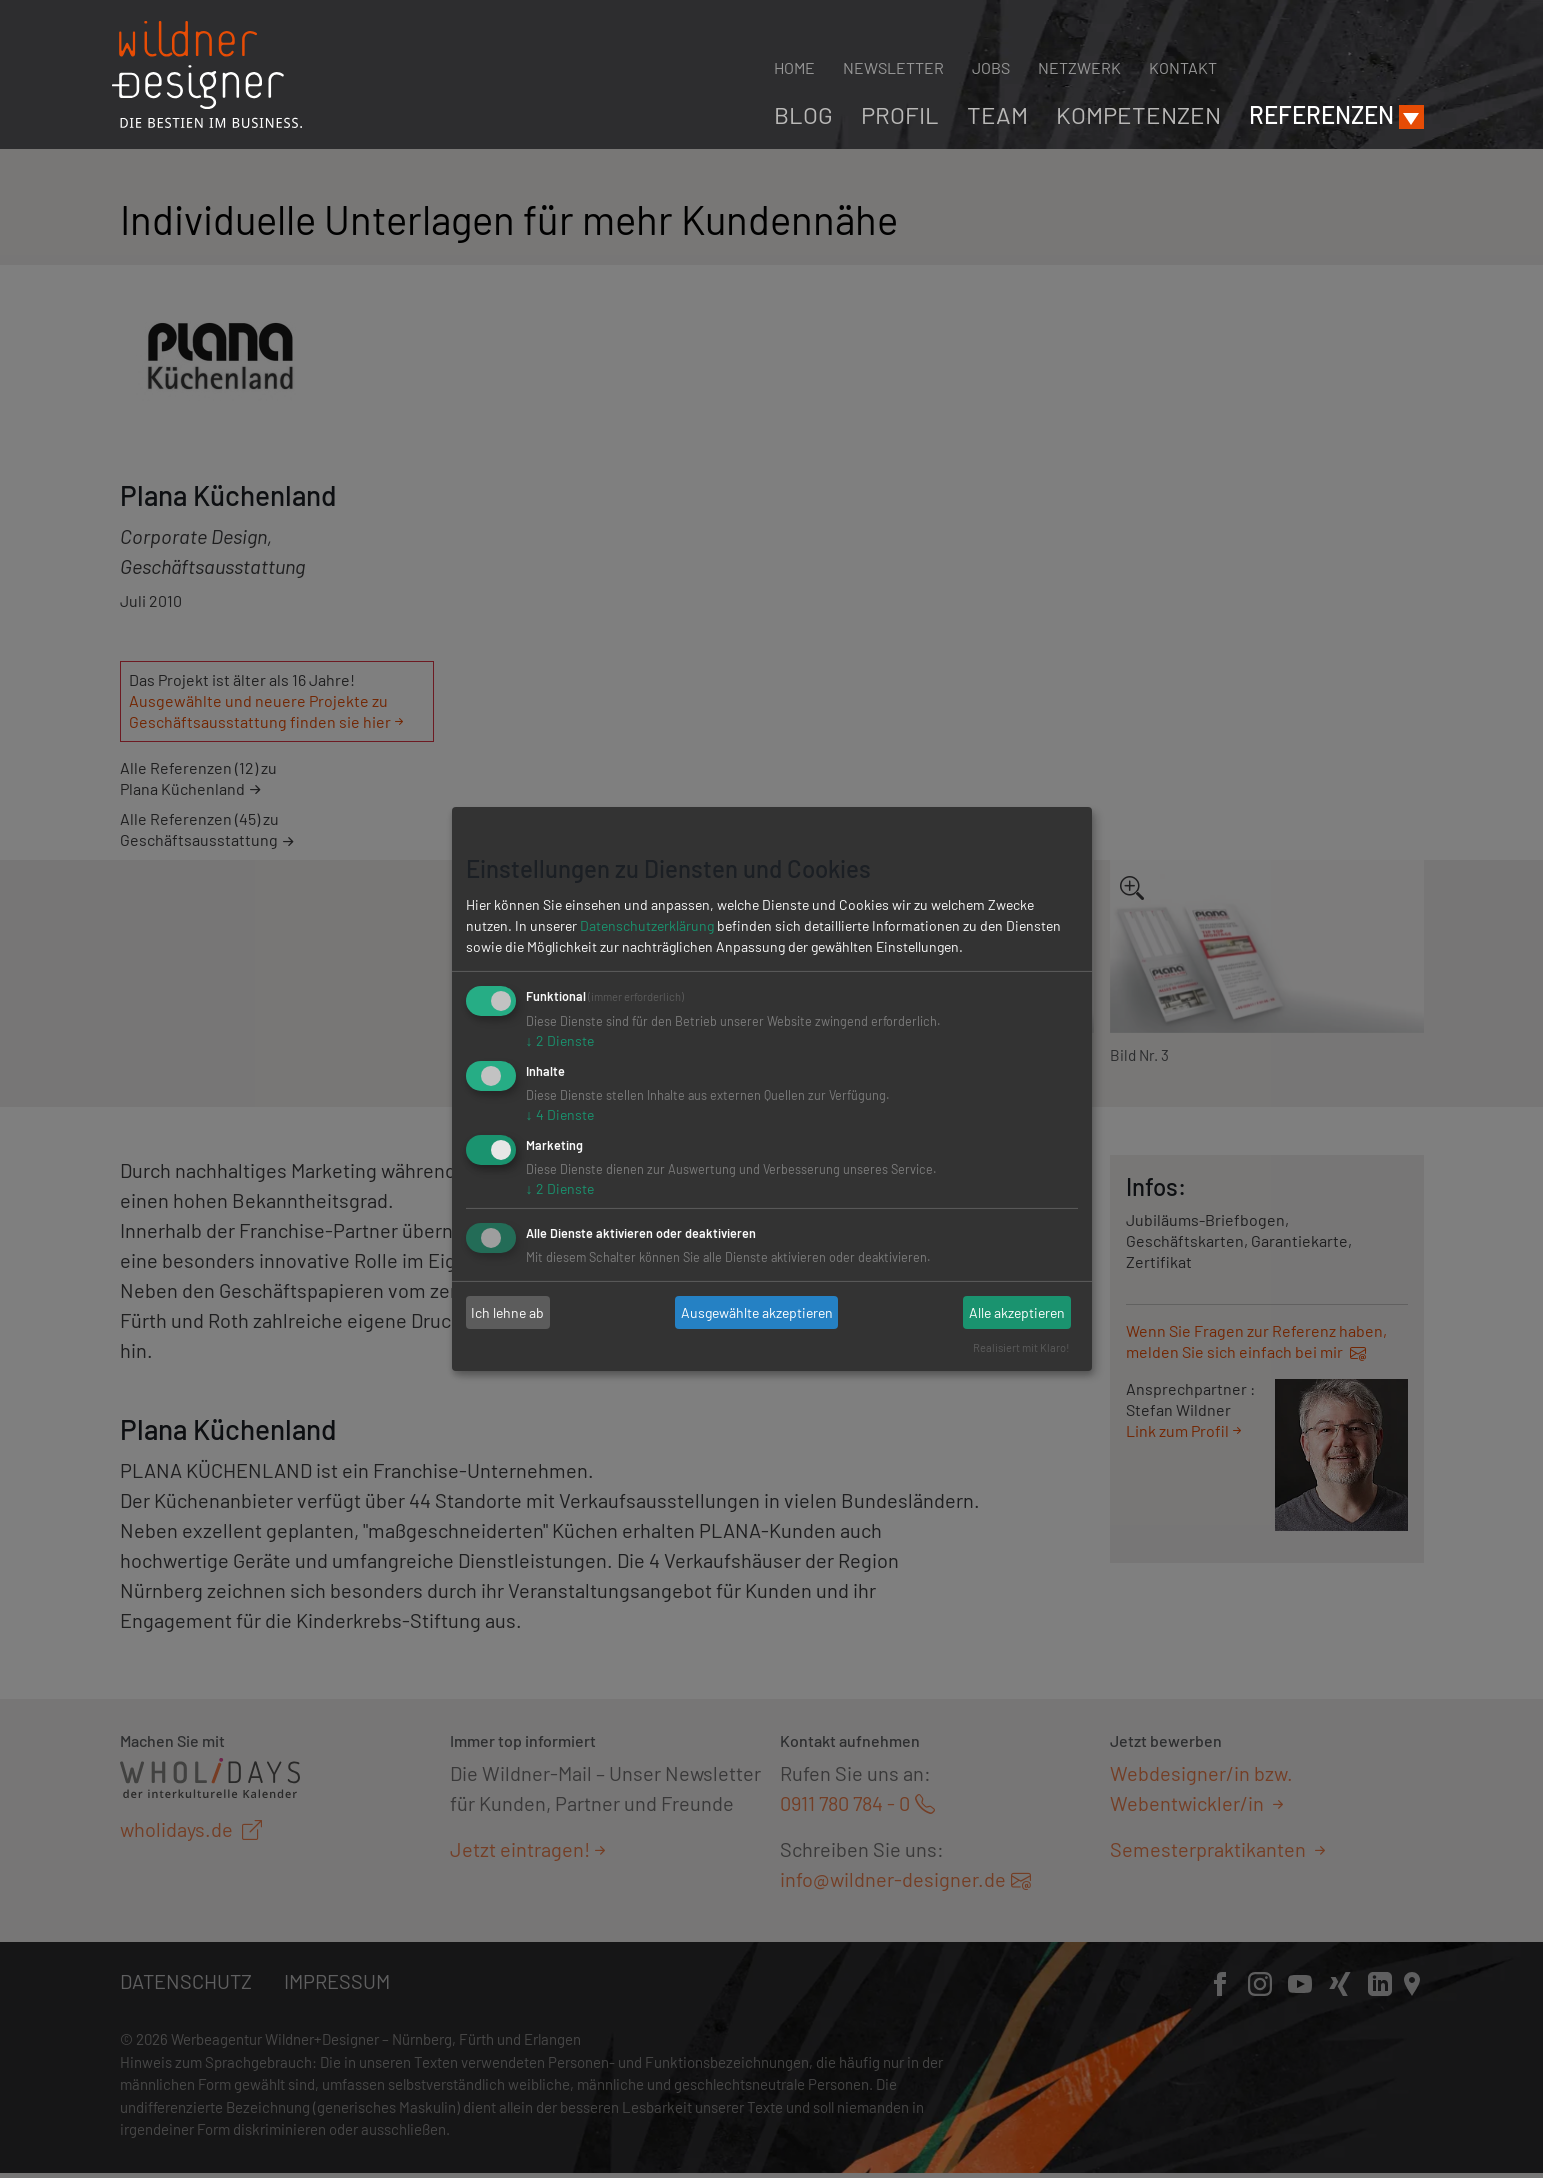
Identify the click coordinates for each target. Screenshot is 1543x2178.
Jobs (991, 67)
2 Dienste (560, 1040)
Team (997, 114)
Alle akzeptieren (1017, 1312)
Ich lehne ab (507, 1312)
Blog (803, 114)
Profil (900, 114)
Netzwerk (1079, 67)
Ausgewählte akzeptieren (757, 1312)
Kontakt (1183, 67)
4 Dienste (560, 1114)
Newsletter (893, 67)
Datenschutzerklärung (647, 925)
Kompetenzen (1138, 114)
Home (794, 67)
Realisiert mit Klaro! (1021, 1347)
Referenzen (1321, 114)
